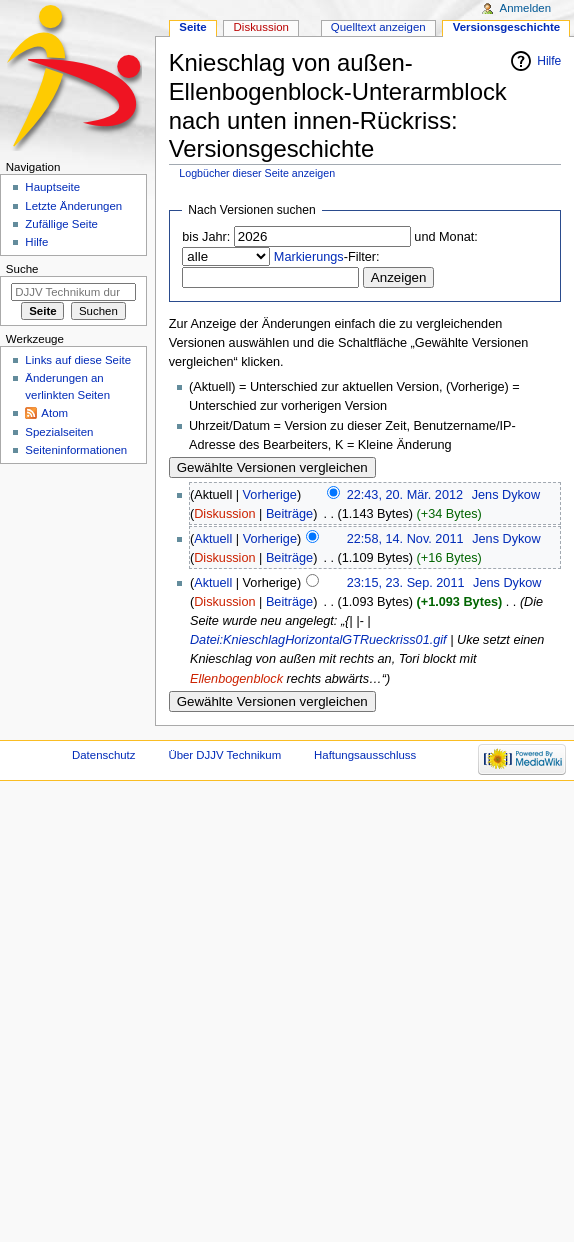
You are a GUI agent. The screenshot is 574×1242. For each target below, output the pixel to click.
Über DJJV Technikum (224, 755)
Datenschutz (104, 755)
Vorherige (270, 495)
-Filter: (327, 257)
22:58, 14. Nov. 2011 (405, 539)
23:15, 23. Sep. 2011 (406, 583)
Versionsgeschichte (507, 27)
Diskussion (224, 514)
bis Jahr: (206, 237)
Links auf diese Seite (78, 360)
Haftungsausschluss (365, 755)
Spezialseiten (59, 432)
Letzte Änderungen (73, 206)
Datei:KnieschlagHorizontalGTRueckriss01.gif (318, 640)
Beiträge (289, 514)
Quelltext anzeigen (378, 27)
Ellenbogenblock (236, 679)
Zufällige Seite (61, 224)
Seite (192, 27)
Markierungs (309, 257)
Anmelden (526, 8)
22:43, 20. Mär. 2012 (405, 495)
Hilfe (549, 61)
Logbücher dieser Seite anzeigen (257, 173)
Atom (54, 413)
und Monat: (445, 237)
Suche (22, 269)
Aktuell (213, 539)
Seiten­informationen (76, 450)
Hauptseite (52, 187)
